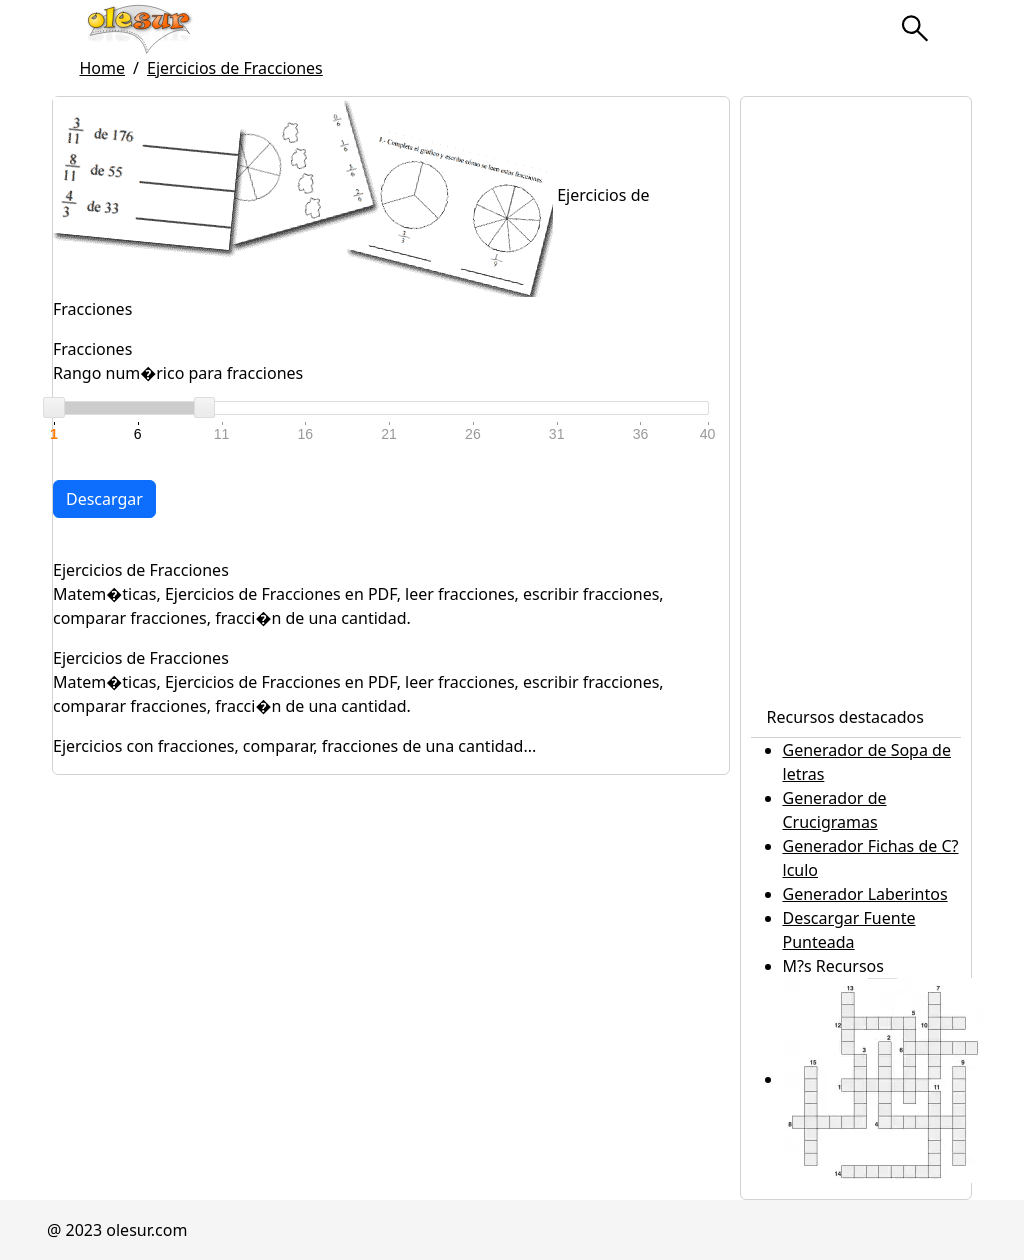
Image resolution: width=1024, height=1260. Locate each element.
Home (103, 68)
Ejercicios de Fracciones (235, 68)
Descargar (104, 499)
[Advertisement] (856, 397)
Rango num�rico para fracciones (178, 373)
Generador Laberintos (865, 894)
